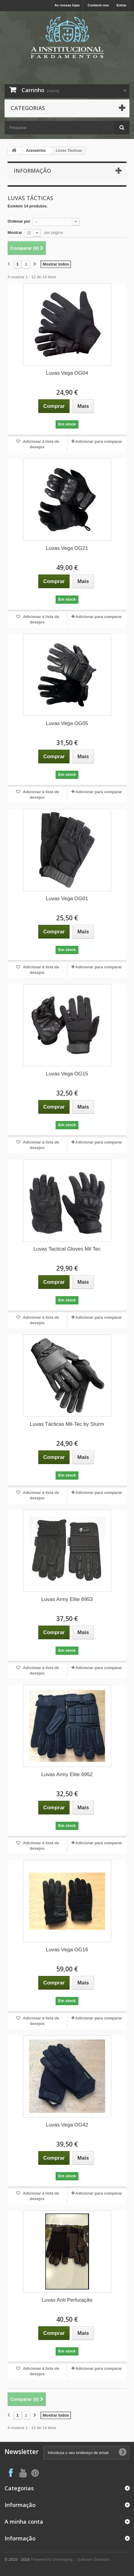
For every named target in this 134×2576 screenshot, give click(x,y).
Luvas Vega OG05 (67, 723)
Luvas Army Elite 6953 (67, 1599)
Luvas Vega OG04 (67, 373)
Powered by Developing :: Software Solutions (70, 2559)
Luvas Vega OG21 (67, 548)
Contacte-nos (98, 5)
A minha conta (24, 2521)
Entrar (121, 5)
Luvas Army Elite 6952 (67, 1774)
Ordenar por (19, 221)
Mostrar (15, 232)
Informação (32, 170)
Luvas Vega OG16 (67, 1950)
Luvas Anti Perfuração (67, 2300)
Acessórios (36, 150)
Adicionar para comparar (98, 441)
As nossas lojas (67, 5)
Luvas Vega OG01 (67, 898)
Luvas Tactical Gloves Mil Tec (67, 1249)
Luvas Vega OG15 (67, 1074)
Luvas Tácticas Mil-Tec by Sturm (67, 1424)
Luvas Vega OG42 (67, 2125)
